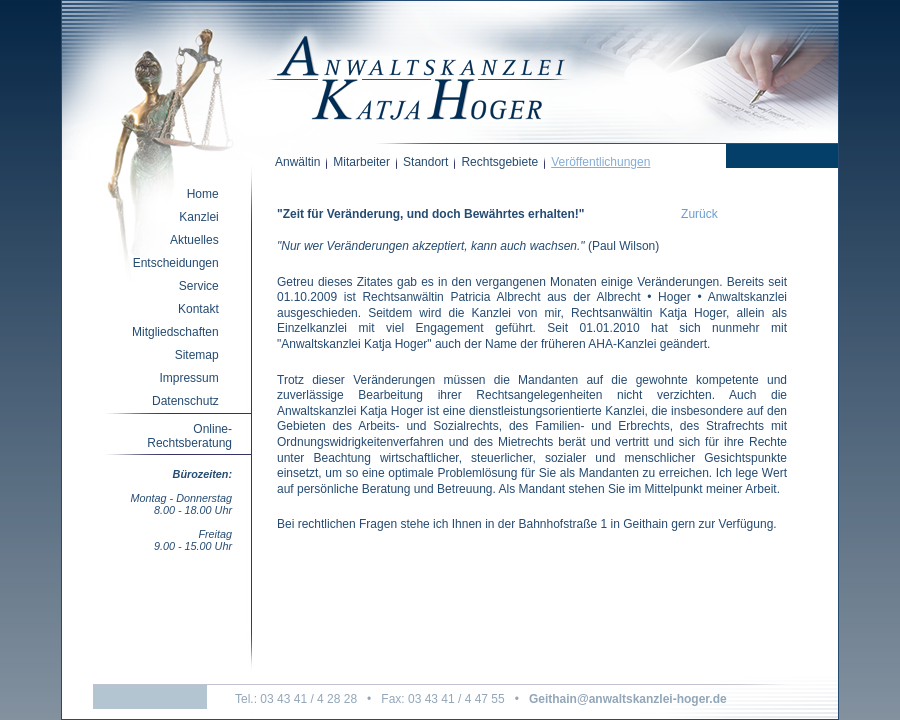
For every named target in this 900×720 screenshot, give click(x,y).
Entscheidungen (176, 263)
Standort (425, 162)
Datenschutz (185, 401)
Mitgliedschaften (175, 332)
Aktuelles (194, 240)
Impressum (188, 378)
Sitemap (197, 355)
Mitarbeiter (361, 162)
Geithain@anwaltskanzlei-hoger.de (628, 699)
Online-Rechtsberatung (189, 436)
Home (203, 194)
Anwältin (297, 162)
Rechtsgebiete (499, 162)
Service (199, 286)
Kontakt (198, 309)
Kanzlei (198, 217)
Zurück (699, 214)
